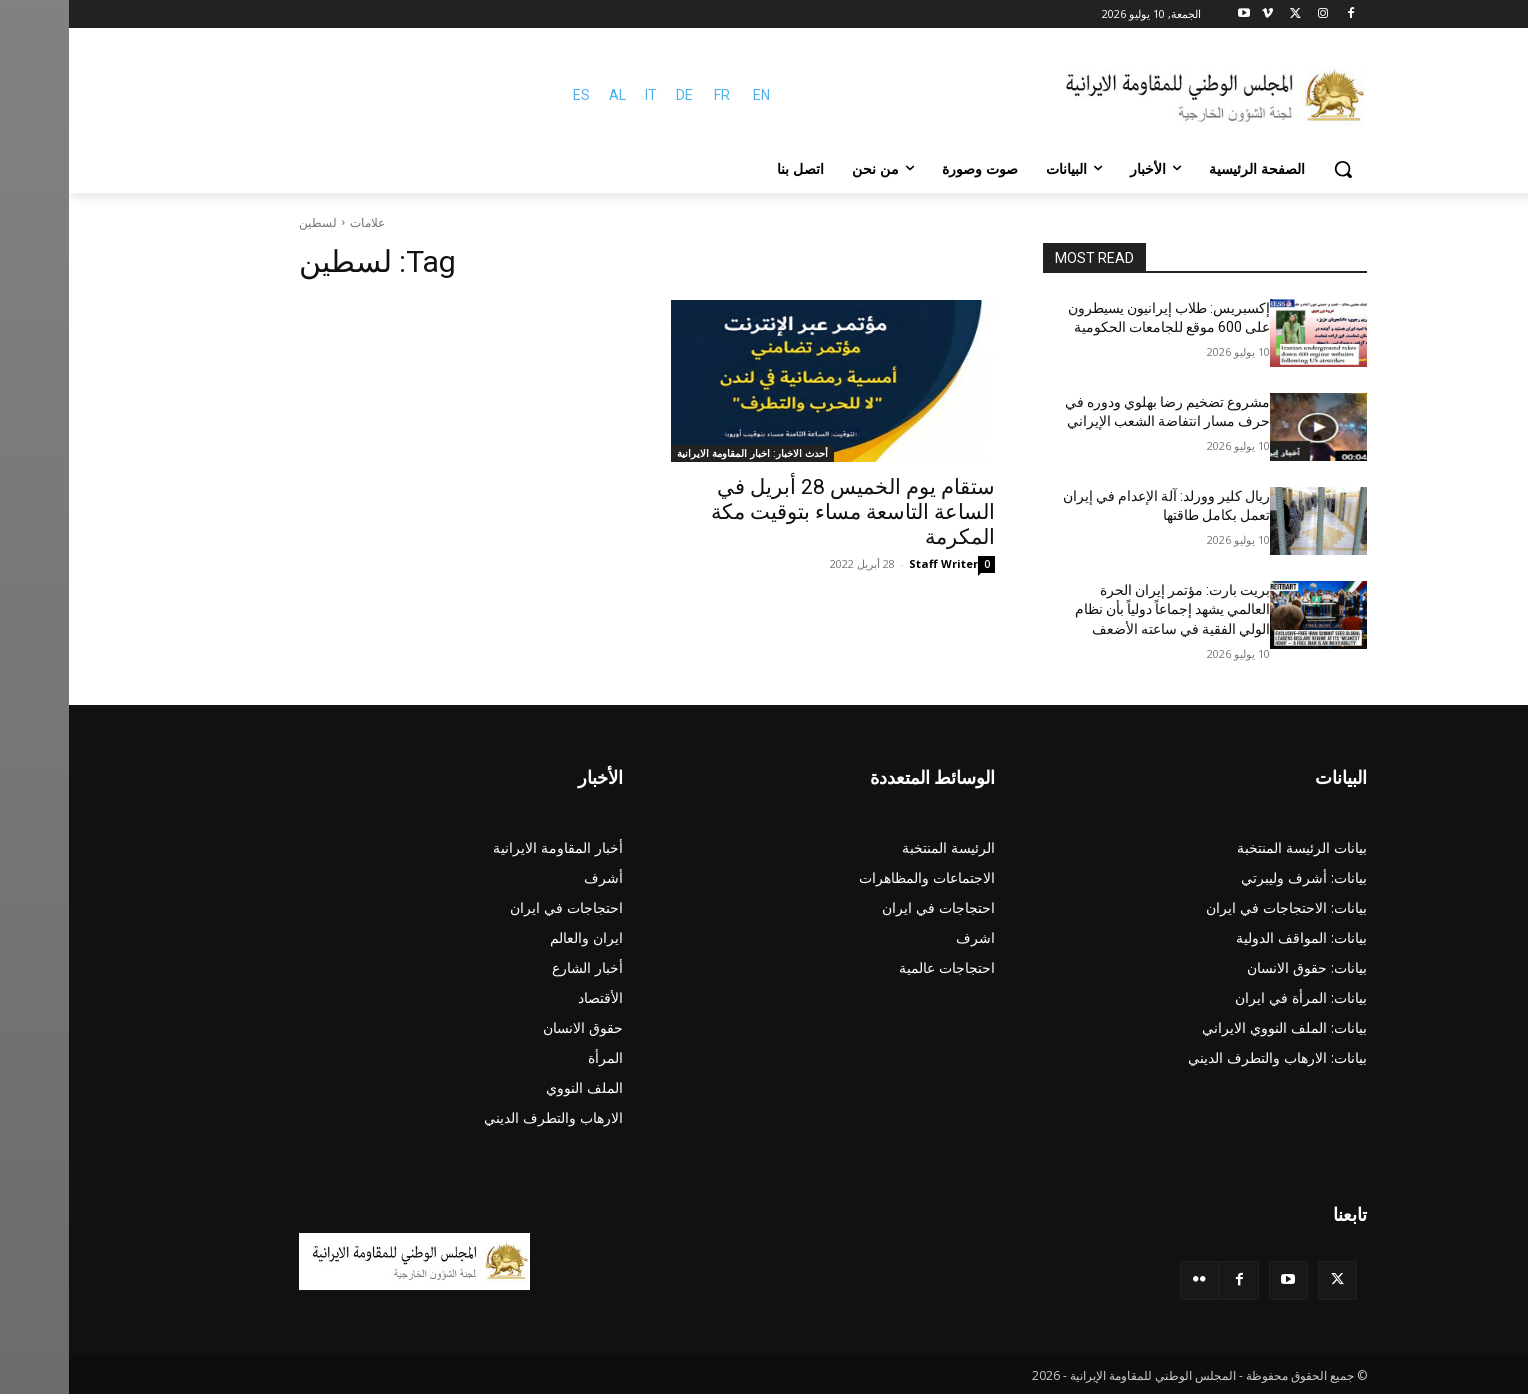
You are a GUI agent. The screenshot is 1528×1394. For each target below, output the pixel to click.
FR (653, 95)
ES (512, 95)
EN (692, 95)
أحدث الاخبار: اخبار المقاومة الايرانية (683, 453)
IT (582, 95)
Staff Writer (874, 563)
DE (615, 95)
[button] (1274, 169)
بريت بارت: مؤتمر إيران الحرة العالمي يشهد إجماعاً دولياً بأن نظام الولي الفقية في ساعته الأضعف (1103, 609)
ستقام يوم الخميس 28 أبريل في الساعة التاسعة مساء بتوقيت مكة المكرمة (784, 512)
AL (548, 95)
